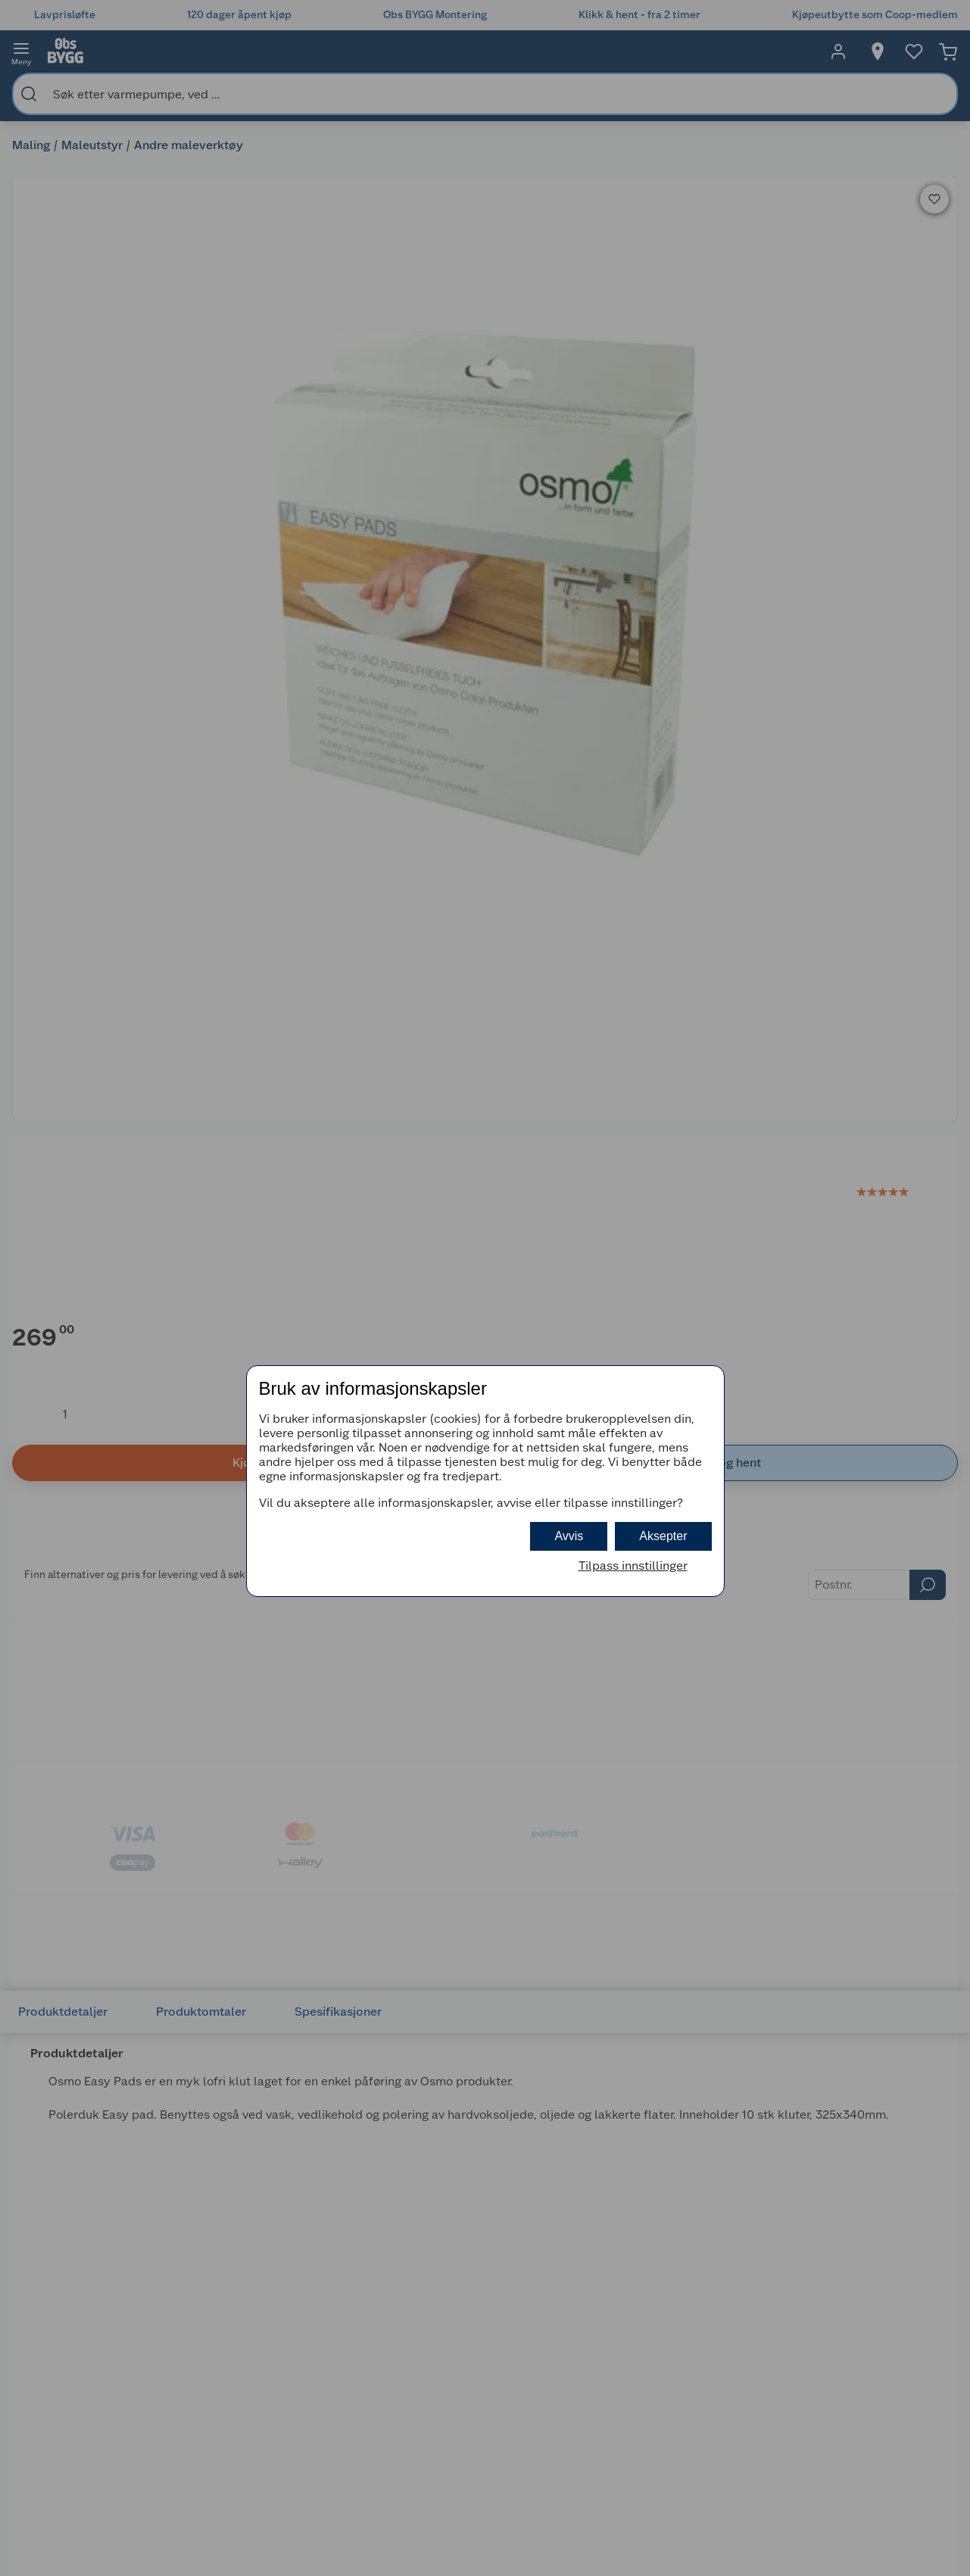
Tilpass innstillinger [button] (633, 1565)
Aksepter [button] (663, 1536)
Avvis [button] (568, 1536)
